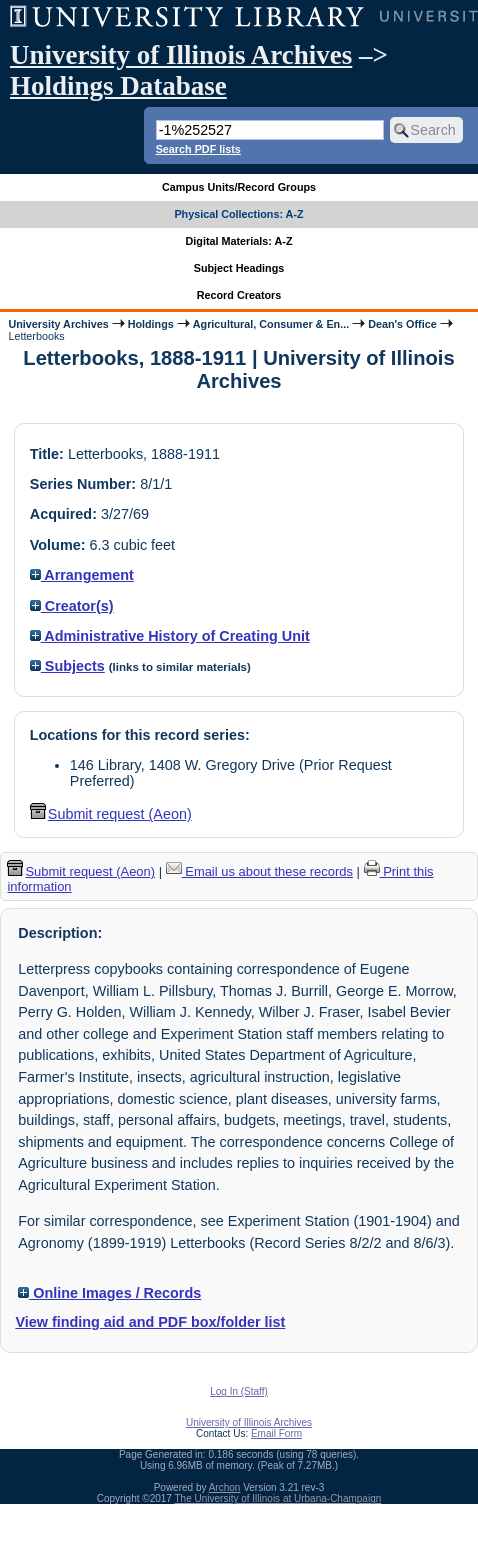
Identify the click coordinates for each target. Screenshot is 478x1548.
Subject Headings (239, 268)
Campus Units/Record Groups (239, 187)
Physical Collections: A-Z (238, 214)
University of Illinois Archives (181, 55)
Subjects (67, 666)
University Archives (58, 324)
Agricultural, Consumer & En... (271, 324)
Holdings (151, 324)
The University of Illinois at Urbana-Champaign (278, 1498)
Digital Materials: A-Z (239, 241)
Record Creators (239, 295)
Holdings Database (118, 86)
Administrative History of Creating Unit (170, 636)
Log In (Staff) (239, 1391)
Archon (225, 1487)
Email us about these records (259, 871)
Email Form (276, 1433)
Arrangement (82, 575)
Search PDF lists (198, 149)
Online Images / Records (109, 1293)
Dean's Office (402, 324)
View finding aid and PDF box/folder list (150, 1322)
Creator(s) (72, 606)
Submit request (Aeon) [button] (111, 814)
